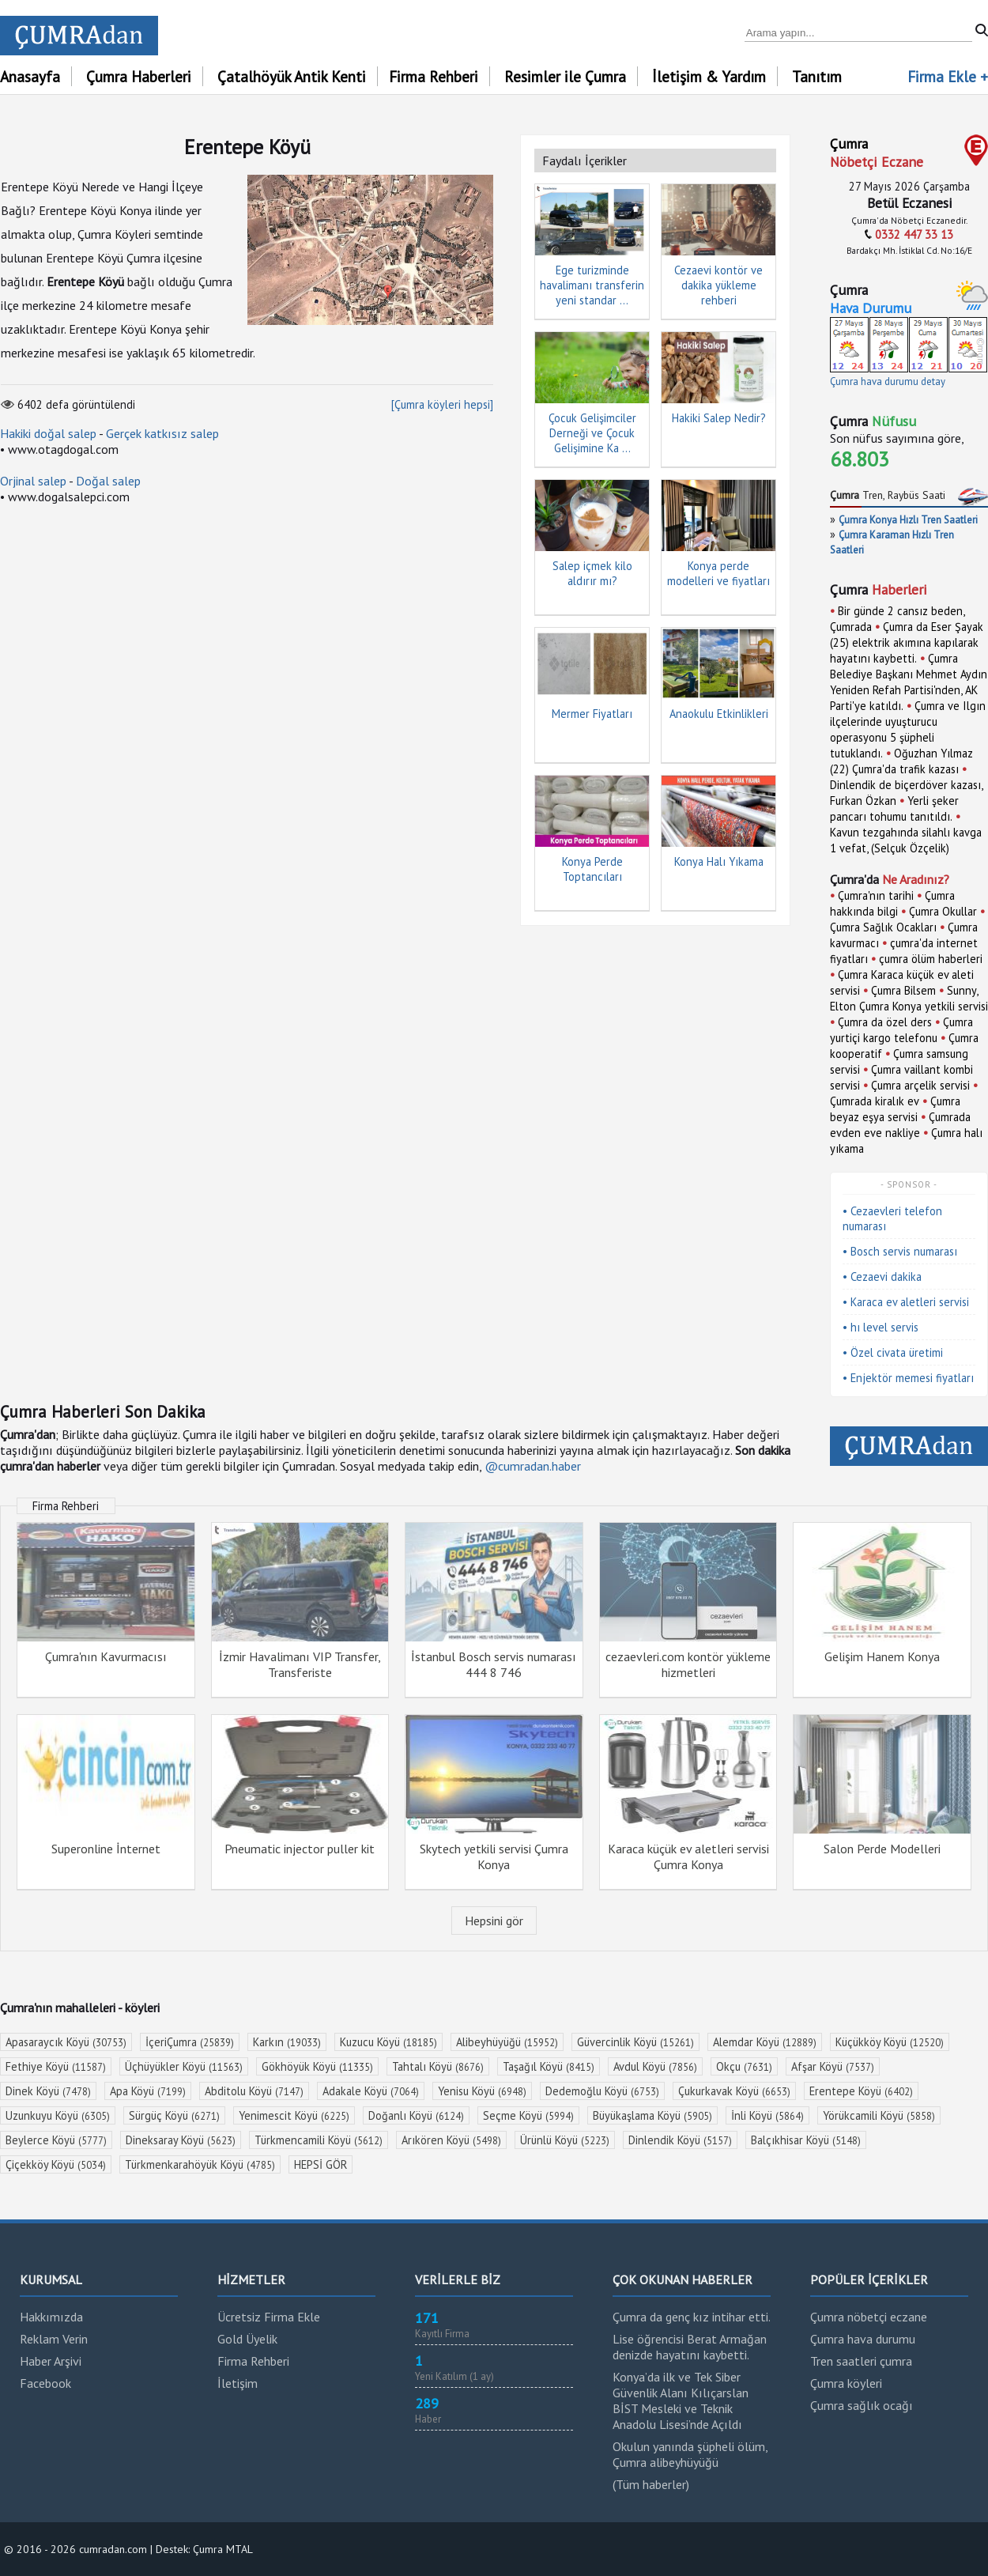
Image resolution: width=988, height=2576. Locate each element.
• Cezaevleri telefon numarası (892, 1218)
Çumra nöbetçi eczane (868, 2317)
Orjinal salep (33, 481)
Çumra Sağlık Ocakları (883, 927)
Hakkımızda (51, 2317)
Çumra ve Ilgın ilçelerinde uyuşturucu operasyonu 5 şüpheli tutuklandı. (908, 729)
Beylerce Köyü (56, 2139)
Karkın (287, 2041)
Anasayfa (30, 76)
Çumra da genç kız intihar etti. (692, 2317)
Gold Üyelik (247, 2339)
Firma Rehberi (433, 76)
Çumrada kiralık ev (874, 1101)
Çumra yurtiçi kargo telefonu (901, 1029)
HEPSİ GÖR (320, 2164)
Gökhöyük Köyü (317, 2066)
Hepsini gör (494, 1920)
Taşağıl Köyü (548, 2066)
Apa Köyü (148, 2090)
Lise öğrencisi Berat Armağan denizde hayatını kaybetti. (690, 2347)
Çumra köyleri (846, 2383)
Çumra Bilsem (903, 990)
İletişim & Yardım (709, 76)
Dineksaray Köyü (181, 2139)
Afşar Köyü (832, 2066)
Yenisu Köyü (482, 2090)
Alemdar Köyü (764, 2041)
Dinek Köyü (48, 2090)
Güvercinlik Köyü (635, 2041)
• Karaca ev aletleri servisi (906, 1301)
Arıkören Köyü (451, 2139)
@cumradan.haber (533, 1466)
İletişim (237, 2383)
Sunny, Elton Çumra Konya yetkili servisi (909, 998)
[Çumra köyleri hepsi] (442, 404)
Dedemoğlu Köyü (602, 2090)
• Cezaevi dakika (882, 1276)
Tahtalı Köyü (438, 2066)
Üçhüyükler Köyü (184, 2066)
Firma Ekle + (947, 76)
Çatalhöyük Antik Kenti (291, 76)
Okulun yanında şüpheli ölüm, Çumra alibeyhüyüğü (690, 2454)
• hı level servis (880, 1327)
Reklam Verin (54, 2339)
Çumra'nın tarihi (876, 895)
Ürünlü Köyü (564, 2139)
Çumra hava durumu (862, 2339)
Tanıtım (817, 76)
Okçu (744, 2066)
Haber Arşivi (50, 2361)
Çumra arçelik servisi (920, 1085)
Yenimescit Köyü (294, 2115)
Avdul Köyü (655, 2066)
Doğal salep (108, 481)
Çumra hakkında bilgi (892, 903)
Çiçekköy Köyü (56, 2164)
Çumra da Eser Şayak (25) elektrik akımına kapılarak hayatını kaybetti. (906, 642)
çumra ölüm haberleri (930, 958)
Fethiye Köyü (56, 2066)
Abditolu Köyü (254, 2090)
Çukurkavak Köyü (734, 2090)
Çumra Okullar (943, 911)
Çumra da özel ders (885, 1021)
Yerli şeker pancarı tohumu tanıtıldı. (894, 808)
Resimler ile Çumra (565, 76)
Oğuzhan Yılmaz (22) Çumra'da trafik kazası (901, 761)
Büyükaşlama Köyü (652, 2115)
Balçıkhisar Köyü (806, 2139)
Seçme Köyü (528, 2115)
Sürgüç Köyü (174, 2115)
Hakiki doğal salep (48, 433)
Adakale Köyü (370, 2090)
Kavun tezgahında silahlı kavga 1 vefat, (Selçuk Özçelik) (906, 840)
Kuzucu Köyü (388, 2041)
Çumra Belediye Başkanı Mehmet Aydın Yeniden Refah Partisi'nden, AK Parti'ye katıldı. (908, 682)
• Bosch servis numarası (900, 1251)
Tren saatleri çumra (861, 2361)
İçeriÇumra (189, 2041)
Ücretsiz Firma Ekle (268, 2317)
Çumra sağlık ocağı (861, 2405)
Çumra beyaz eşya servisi (895, 1108)
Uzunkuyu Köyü (58, 2115)
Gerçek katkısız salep (162, 433)
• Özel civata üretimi (893, 1352)
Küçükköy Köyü (889, 2041)
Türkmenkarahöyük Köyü (200, 2164)
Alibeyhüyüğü (507, 2041)
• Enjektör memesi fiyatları (908, 1377)
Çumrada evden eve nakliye (900, 1124)
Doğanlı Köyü (416, 2115)
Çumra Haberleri (138, 76)
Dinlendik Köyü (680, 2139)
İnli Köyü (767, 2115)
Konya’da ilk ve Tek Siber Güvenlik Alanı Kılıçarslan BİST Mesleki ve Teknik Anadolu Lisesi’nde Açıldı (681, 2400)
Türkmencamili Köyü (319, 2139)
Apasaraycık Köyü (66, 2041)
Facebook (45, 2383)
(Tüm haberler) (651, 2484)
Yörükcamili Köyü (879, 2115)
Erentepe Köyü (861, 2090)
